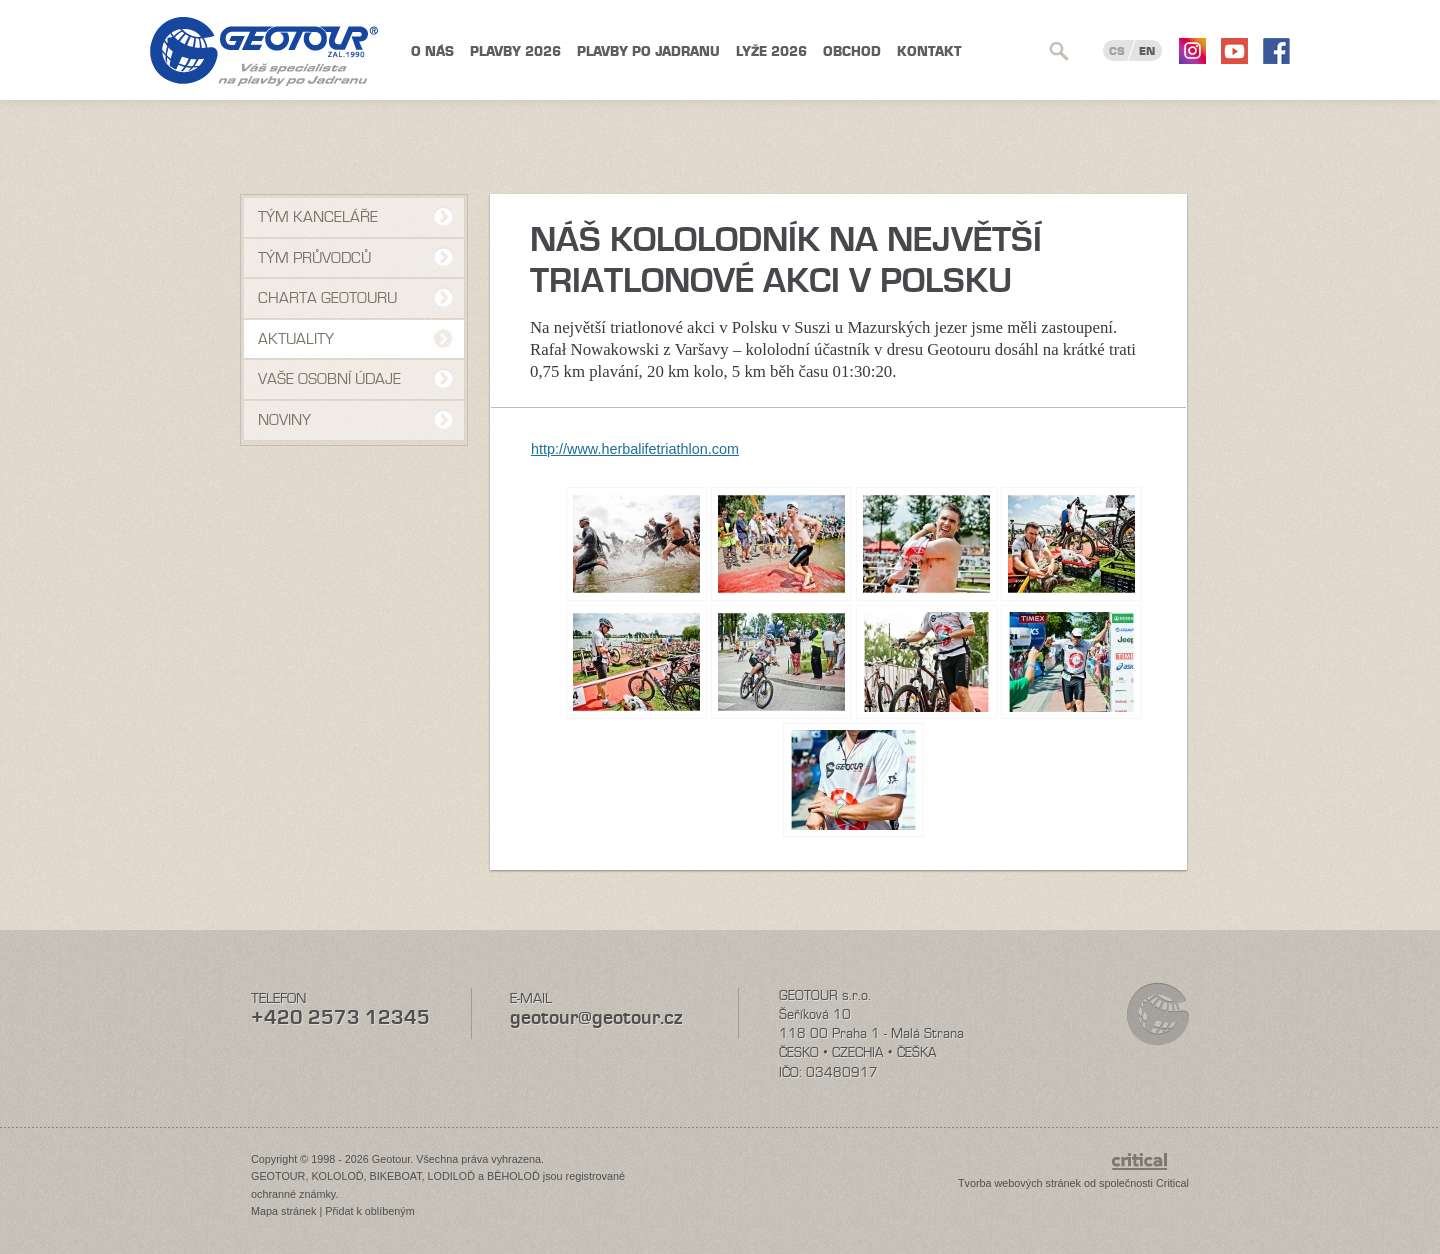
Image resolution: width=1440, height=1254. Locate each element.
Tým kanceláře (318, 217)
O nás (432, 51)
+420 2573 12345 (340, 1017)
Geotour (264, 51)
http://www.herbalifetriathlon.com (635, 449)
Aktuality (296, 339)
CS (1117, 51)
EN (1147, 51)
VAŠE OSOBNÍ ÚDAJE (329, 379)
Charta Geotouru (327, 298)
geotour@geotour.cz (596, 1017)
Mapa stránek (283, 1211)
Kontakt (929, 51)
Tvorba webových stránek (1019, 1183)
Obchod (852, 51)
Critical (1172, 1183)
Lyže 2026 (771, 51)
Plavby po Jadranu (648, 51)
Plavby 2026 (515, 51)
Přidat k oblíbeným (369, 1211)
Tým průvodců (314, 258)
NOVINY (284, 420)
